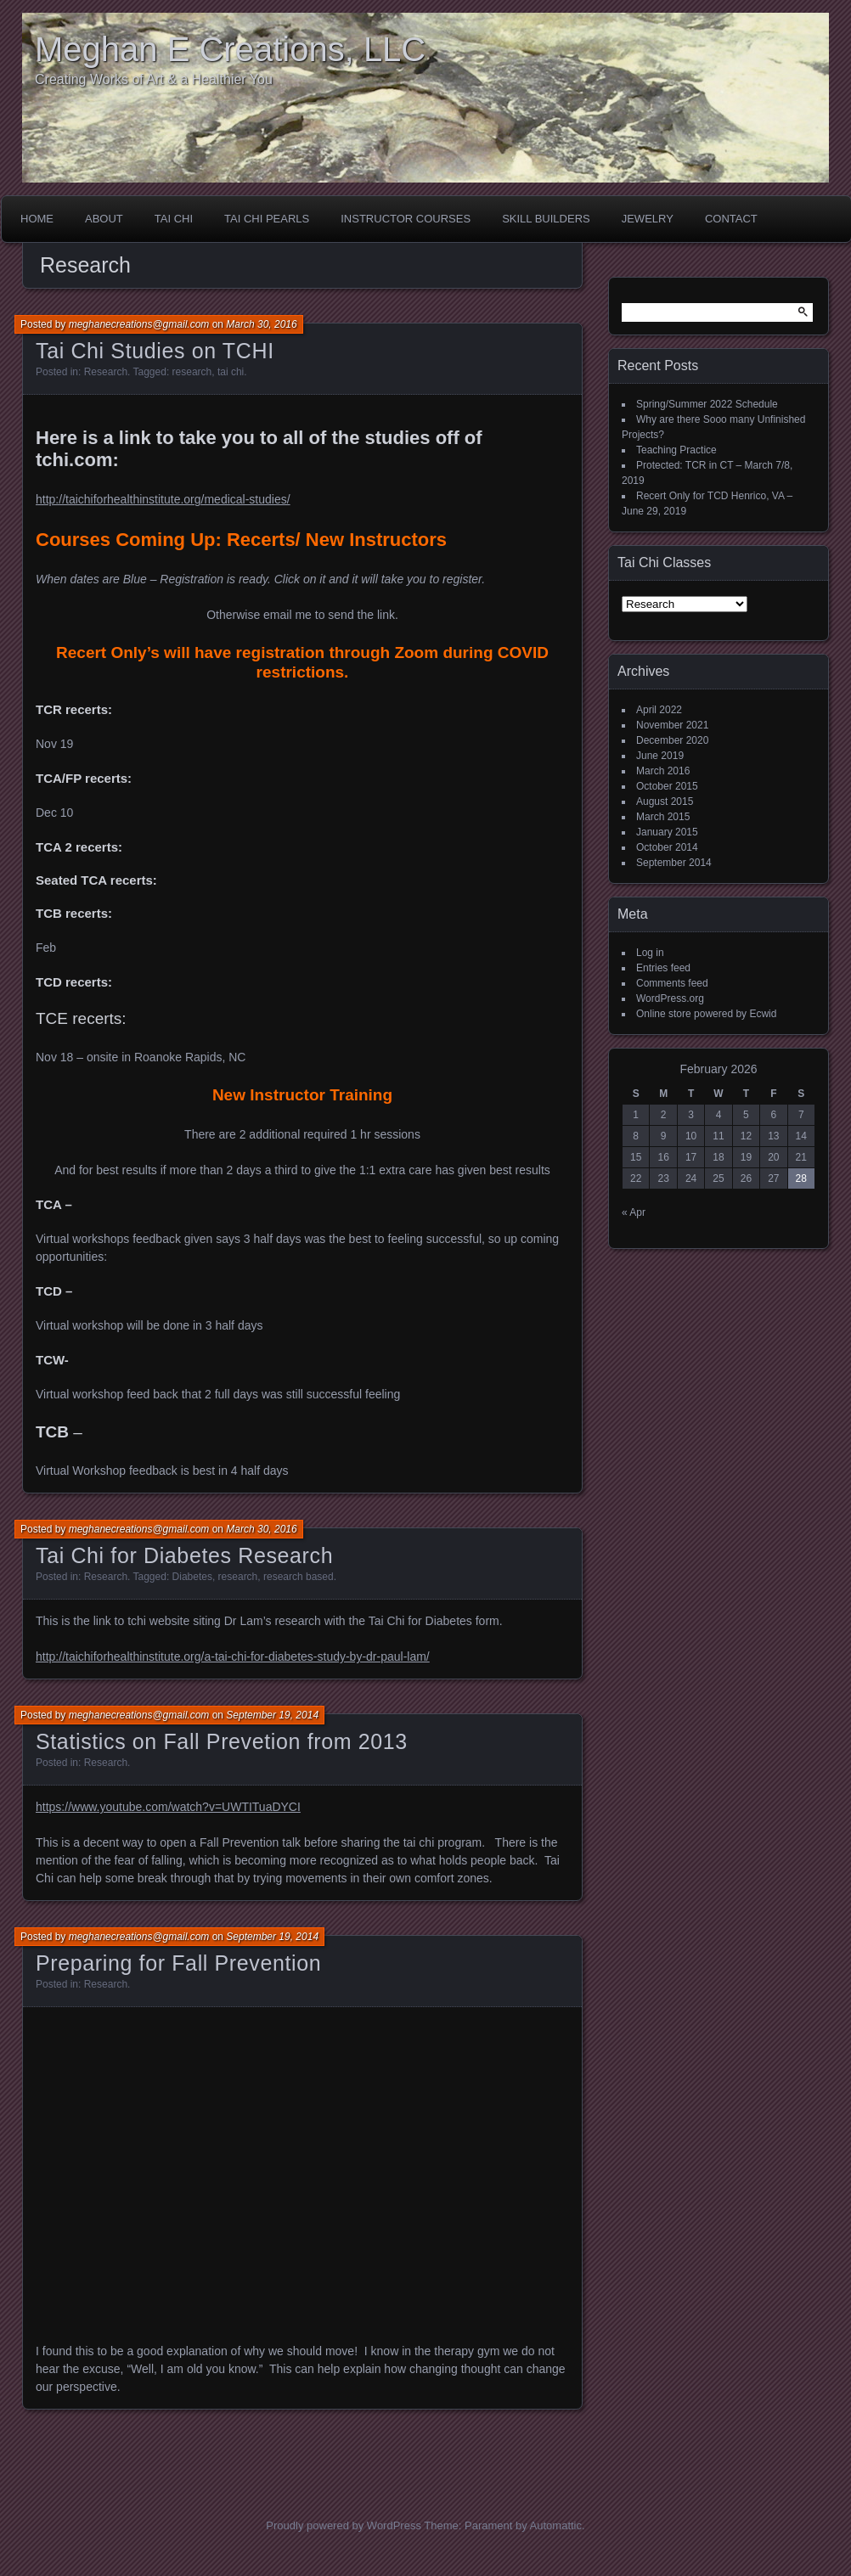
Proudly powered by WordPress (343, 2525)
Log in (650, 953)
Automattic (556, 2525)
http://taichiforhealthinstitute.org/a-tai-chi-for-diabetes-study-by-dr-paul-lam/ (233, 1656)
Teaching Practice (676, 450)
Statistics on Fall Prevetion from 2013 (222, 1741)
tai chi (230, 372)
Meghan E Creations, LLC (230, 49)
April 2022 (659, 710)
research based (298, 1577)
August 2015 (664, 801)
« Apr (633, 1212)
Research (105, 372)
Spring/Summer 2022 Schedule (707, 404)
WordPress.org (670, 998)
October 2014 (667, 847)
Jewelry (647, 218)
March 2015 (663, 817)
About (104, 218)
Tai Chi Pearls (266, 218)
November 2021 (672, 725)
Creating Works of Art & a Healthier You (154, 79)
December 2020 (672, 740)
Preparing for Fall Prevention (178, 1963)
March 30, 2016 (261, 324)
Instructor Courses (406, 218)
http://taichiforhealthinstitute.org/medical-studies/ (163, 499)
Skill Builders (546, 218)
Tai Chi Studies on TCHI (155, 351)
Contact (731, 218)
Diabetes (192, 1577)
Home (37, 218)
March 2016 (663, 771)
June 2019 (660, 756)
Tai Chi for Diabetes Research (184, 1555)
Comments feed (672, 983)
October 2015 (667, 786)
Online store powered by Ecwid (706, 1014)
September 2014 (674, 863)
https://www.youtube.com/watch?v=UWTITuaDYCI (168, 1807)
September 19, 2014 (272, 1715)
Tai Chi (174, 218)
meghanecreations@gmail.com (139, 324)
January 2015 (667, 832)
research (192, 372)
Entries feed (663, 968)
